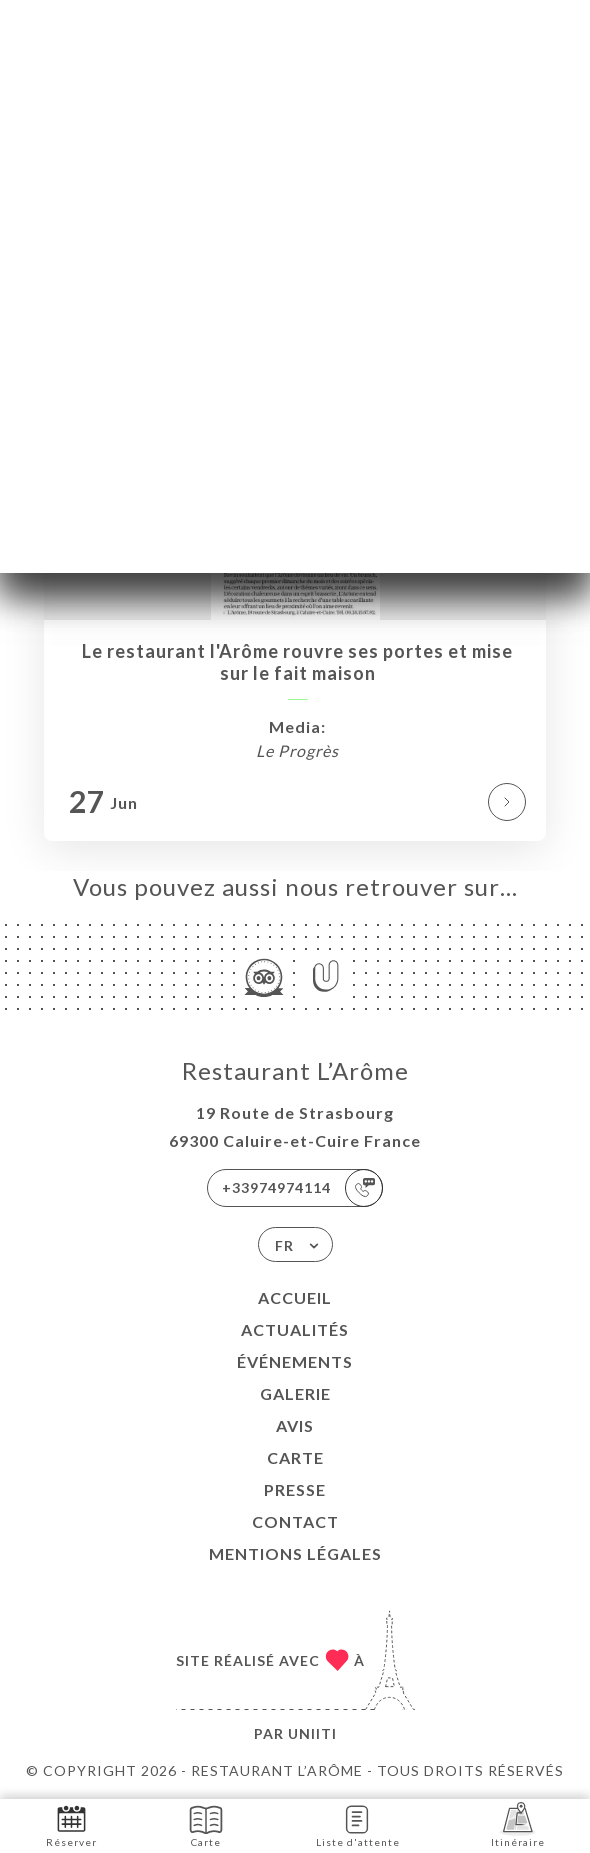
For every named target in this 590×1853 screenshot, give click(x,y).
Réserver (71, 1824)
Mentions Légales (295, 1553)
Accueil (295, 1297)
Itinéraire (518, 1824)
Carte (295, 1457)
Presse (295, 1489)
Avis (295, 1425)
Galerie (295, 1393)
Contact (295, 1521)
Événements (295, 1361)
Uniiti (312, 1733)
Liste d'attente (358, 1824)
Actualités (295, 1329)
